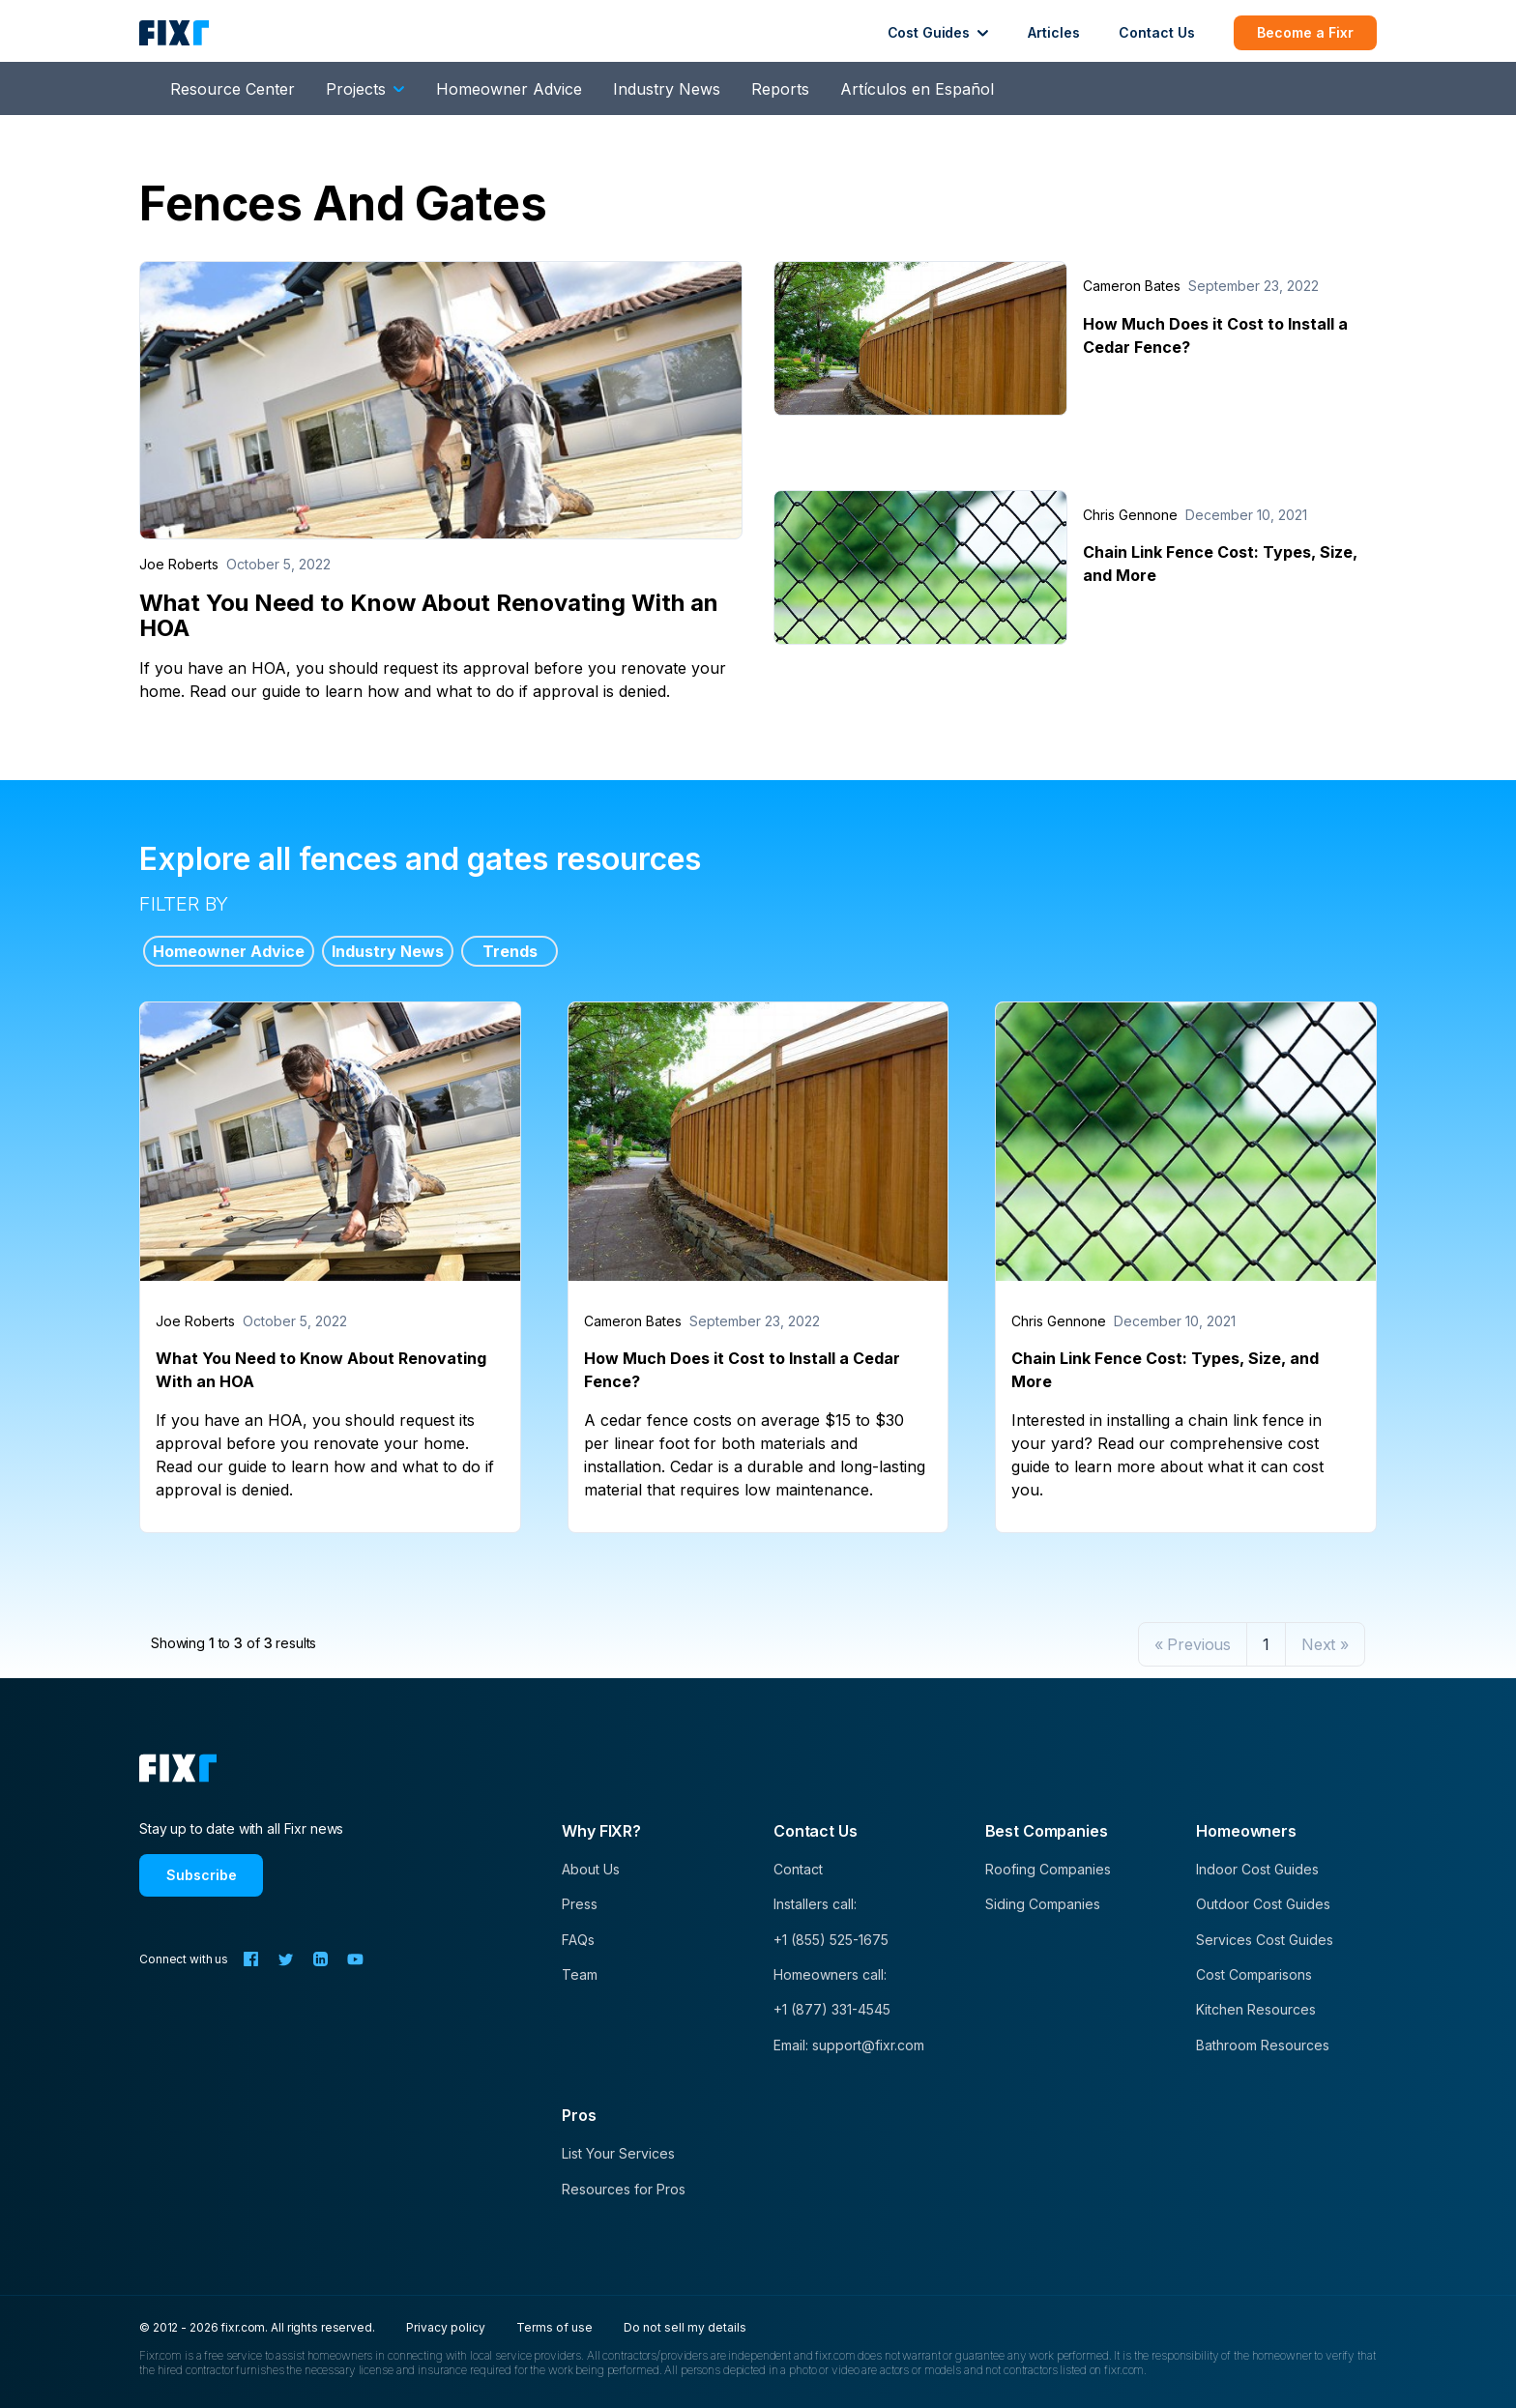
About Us (591, 1869)
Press (580, 1904)
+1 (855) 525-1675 (831, 1939)
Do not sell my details (685, 2327)
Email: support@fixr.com (848, 2045)
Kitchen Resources (1256, 2009)
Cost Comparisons (1254, 1974)
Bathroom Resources (1262, 2045)
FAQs (578, 1939)
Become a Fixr (1305, 32)
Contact (798, 1869)
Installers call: (815, 1904)
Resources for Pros (623, 2189)
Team (580, 1974)
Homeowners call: (830, 1974)
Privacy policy (445, 2327)
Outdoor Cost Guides (1263, 1904)
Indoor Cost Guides (1257, 1869)
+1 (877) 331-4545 (831, 2009)
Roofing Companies (1048, 1869)
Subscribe (201, 1875)
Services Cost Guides (1264, 1939)
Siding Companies (1042, 1904)
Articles (1054, 32)
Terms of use (554, 2327)
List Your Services (618, 2153)
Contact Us (1157, 32)
